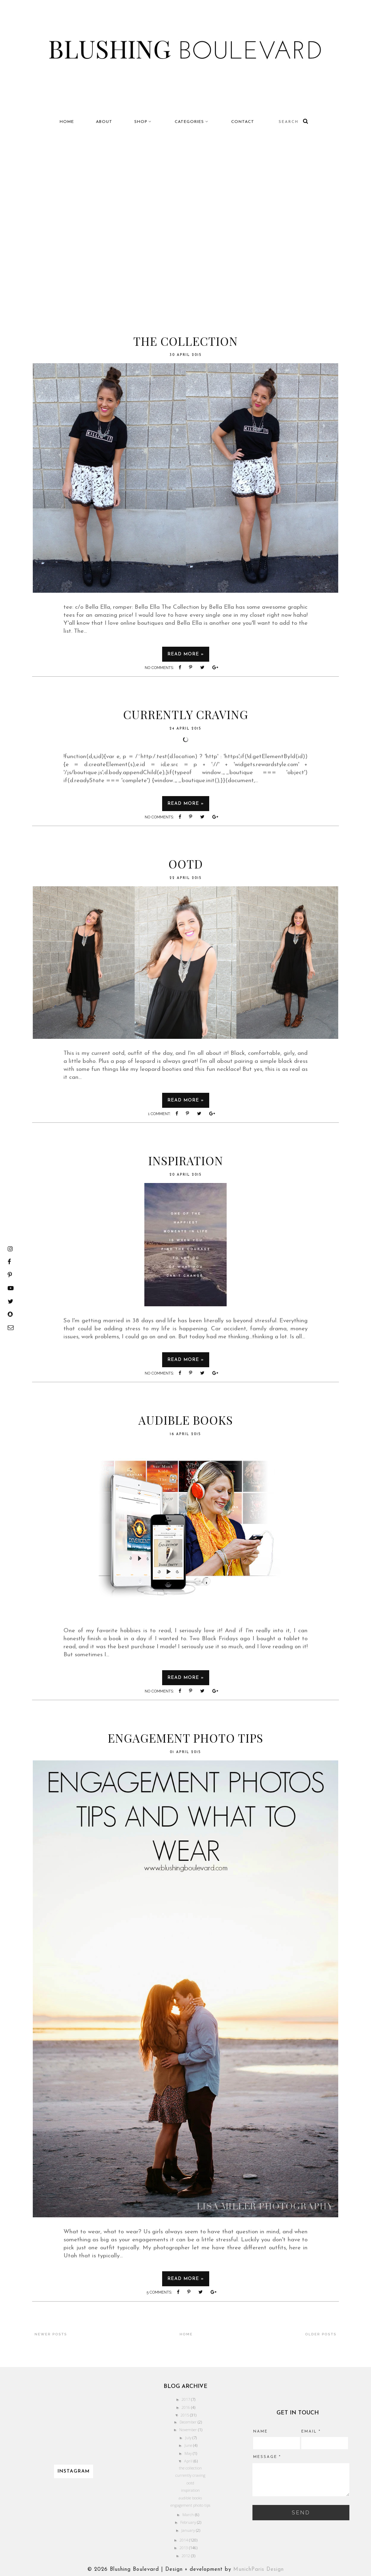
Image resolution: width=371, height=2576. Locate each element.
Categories (189, 122)
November (188, 2429)
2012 (186, 2555)
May (188, 2453)
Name (260, 2432)
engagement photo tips (185, 1737)
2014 (184, 2540)
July (188, 2437)
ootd (185, 863)
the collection (185, 341)
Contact (242, 122)
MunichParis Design (258, 2569)
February (188, 2522)
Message (267, 2457)
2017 (186, 2399)
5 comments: (159, 2292)
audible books (185, 1419)
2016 (186, 2407)
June (188, 2445)
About (104, 122)
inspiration (185, 1160)
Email (311, 2432)
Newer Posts (51, 2334)
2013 (184, 2547)
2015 (185, 2415)
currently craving (185, 714)
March (188, 2514)
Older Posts (320, 2334)
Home (67, 122)
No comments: (160, 668)
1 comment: (159, 1114)
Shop (140, 122)
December (189, 2422)
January (188, 2530)
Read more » (185, 654)
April (189, 2461)
